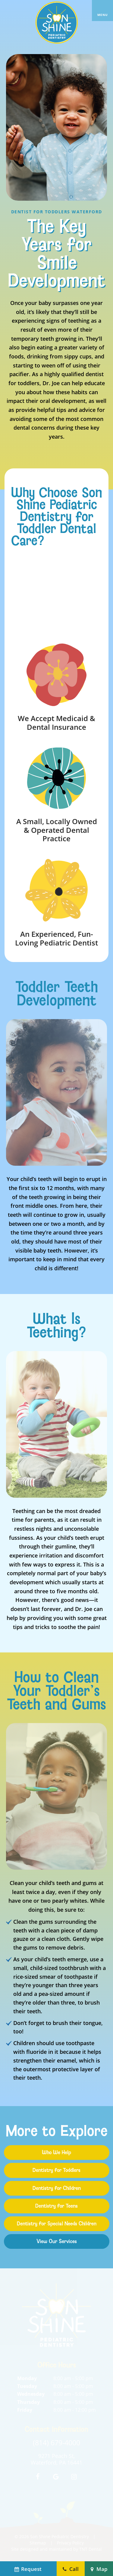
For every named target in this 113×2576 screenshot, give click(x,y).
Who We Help (56, 2152)
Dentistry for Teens (56, 2206)
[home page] (56, 22)
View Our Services (56, 2241)
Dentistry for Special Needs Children (56, 2223)
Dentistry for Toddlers (56, 2170)
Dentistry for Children (57, 2188)
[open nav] (102, 10)
